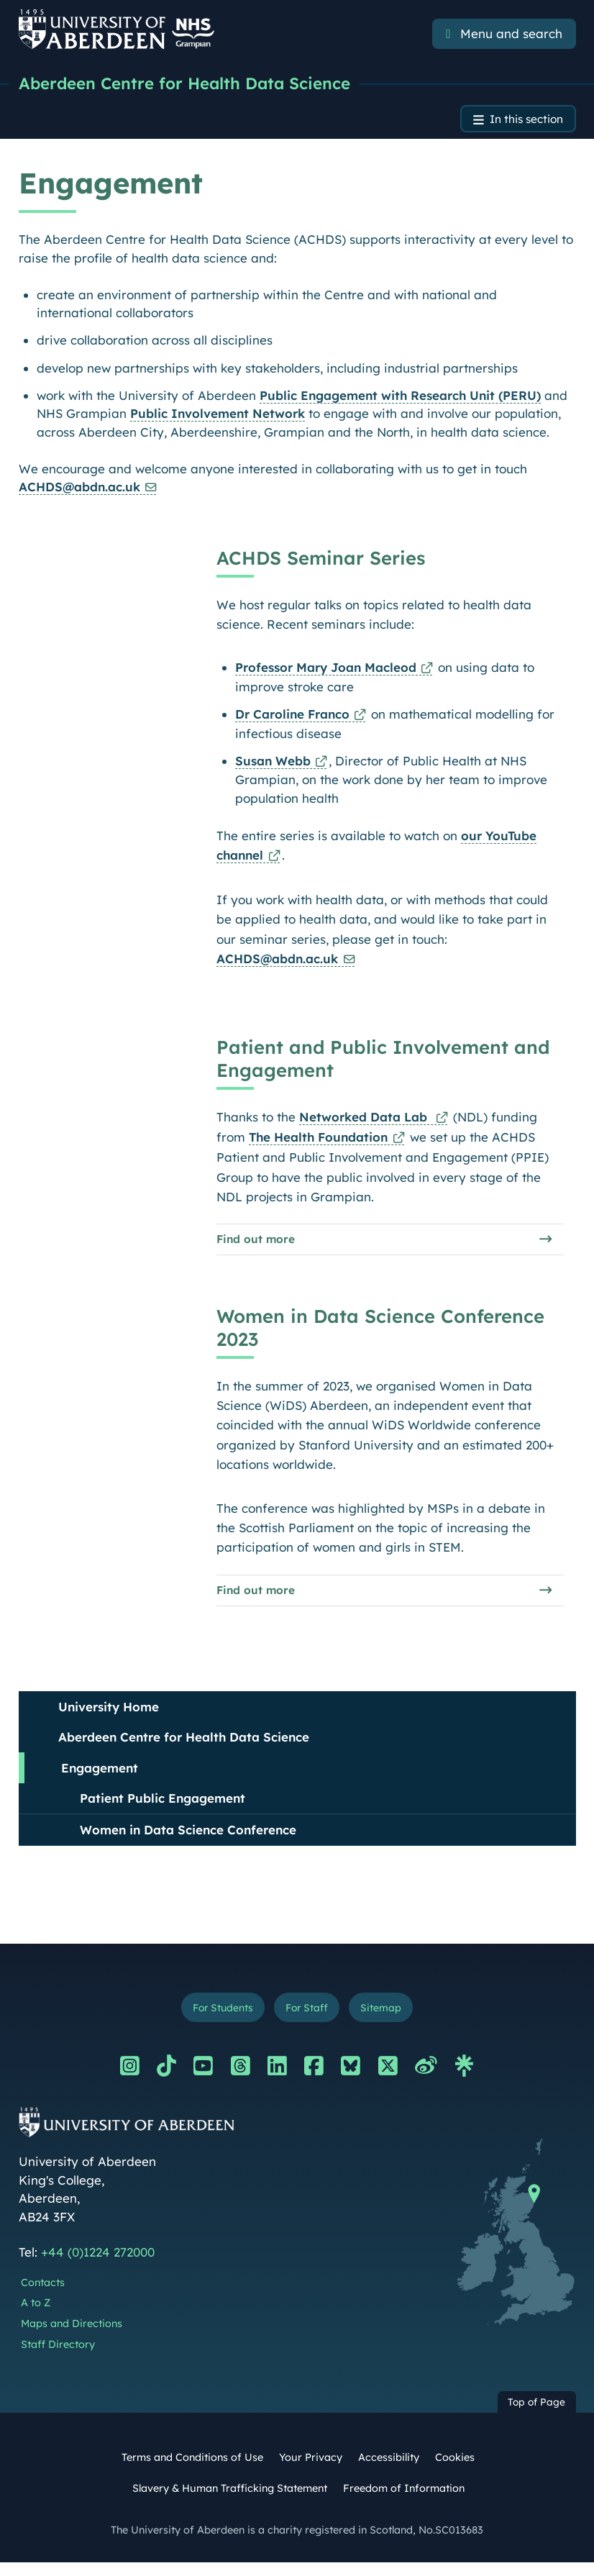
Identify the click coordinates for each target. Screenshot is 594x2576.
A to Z (35, 2316)
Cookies (455, 2470)
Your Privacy (310, 2470)
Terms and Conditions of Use (192, 2470)
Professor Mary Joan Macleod (325, 671)
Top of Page (536, 2415)
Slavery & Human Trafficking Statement (229, 2501)
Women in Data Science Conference (188, 1839)
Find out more (259, 1244)
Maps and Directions (71, 2336)
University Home (108, 1716)
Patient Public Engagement (162, 1808)
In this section (521, 121)
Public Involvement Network (217, 417)
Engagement (99, 1777)
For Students (216, 2019)
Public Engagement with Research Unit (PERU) (400, 398)
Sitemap (388, 2019)
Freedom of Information (404, 2501)
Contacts (43, 2295)
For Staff (308, 2019)
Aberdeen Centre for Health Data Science (193, 84)
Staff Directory (58, 2357)
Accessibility (388, 2470)
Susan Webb (272, 764)
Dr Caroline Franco (291, 718)
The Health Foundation (318, 1141)
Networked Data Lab (365, 1120)
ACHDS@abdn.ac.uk (79, 491)
